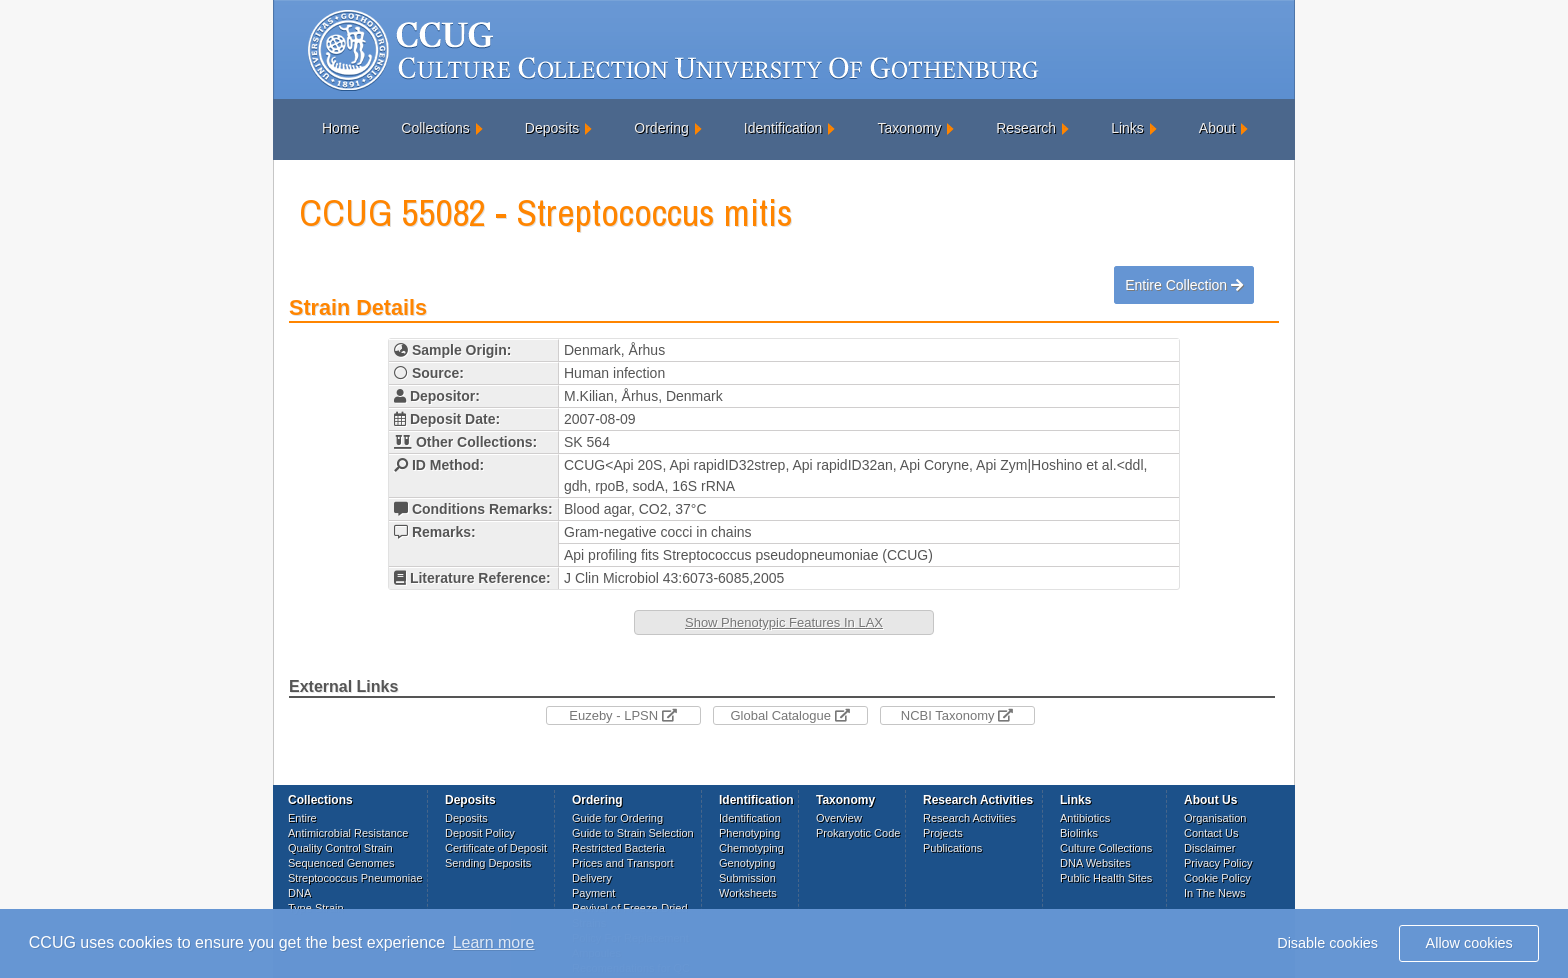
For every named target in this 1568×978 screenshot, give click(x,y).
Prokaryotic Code (858, 833)
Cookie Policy (1217, 878)
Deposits (552, 128)
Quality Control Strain (340, 848)
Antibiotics (1085, 818)
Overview (839, 818)
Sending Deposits (488, 863)
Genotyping (747, 863)
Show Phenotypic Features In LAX (784, 622)
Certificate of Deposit (496, 848)
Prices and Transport (623, 863)
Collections (435, 128)
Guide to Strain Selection (633, 833)
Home (340, 128)
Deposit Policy (480, 833)
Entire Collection (1184, 285)
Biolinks (1079, 833)
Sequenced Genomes (341, 863)
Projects (943, 833)
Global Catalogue (789, 715)
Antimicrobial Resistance (348, 833)
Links (1127, 128)
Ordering (661, 128)
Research (1026, 128)
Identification (783, 128)
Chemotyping (751, 848)
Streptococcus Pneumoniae (355, 878)
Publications (952, 848)
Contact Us (1211, 833)
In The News (1215, 893)
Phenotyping (749, 833)
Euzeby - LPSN (623, 715)
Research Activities (969, 818)
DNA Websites (1095, 863)
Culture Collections (1106, 848)
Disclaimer (1209, 848)
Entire (302, 818)
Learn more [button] (494, 942)
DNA (299, 893)
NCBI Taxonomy (957, 715)
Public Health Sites (1106, 878)
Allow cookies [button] (1469, 943)
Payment (593, 893)
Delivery (592, 878)
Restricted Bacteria (618, 848)
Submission (747, 878)
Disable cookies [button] (1327, 943)
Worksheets (748, 893)
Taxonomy (909, 128)
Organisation (1215, 818)
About (1217, 128)
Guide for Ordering (617, 818)
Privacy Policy (1218, 863)
